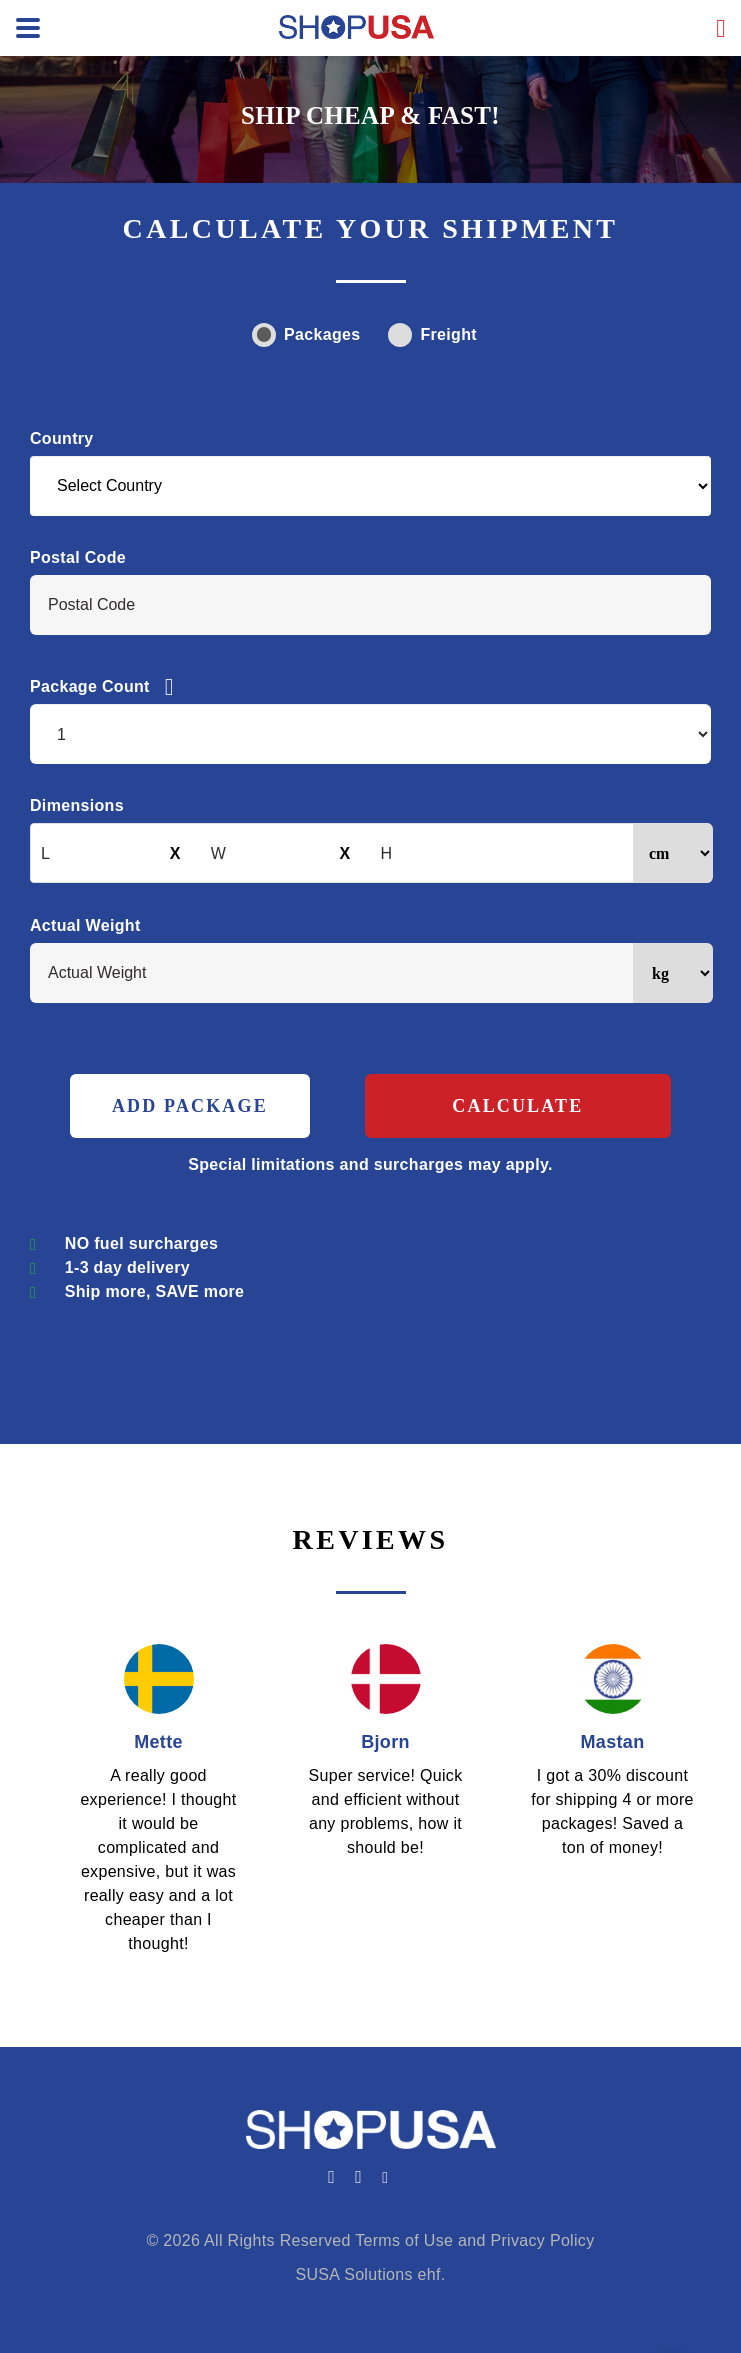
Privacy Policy (542, 2240)
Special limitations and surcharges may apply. (370, 1164)
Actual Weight (85, 925)
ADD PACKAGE (190, 1106)
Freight (432, 335)
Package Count (102, 687)
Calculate (517, 1106)
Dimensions (77, 805)
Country (62, 438)
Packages (306, 335)
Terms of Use (404, 2240)
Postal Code (78, 557)
